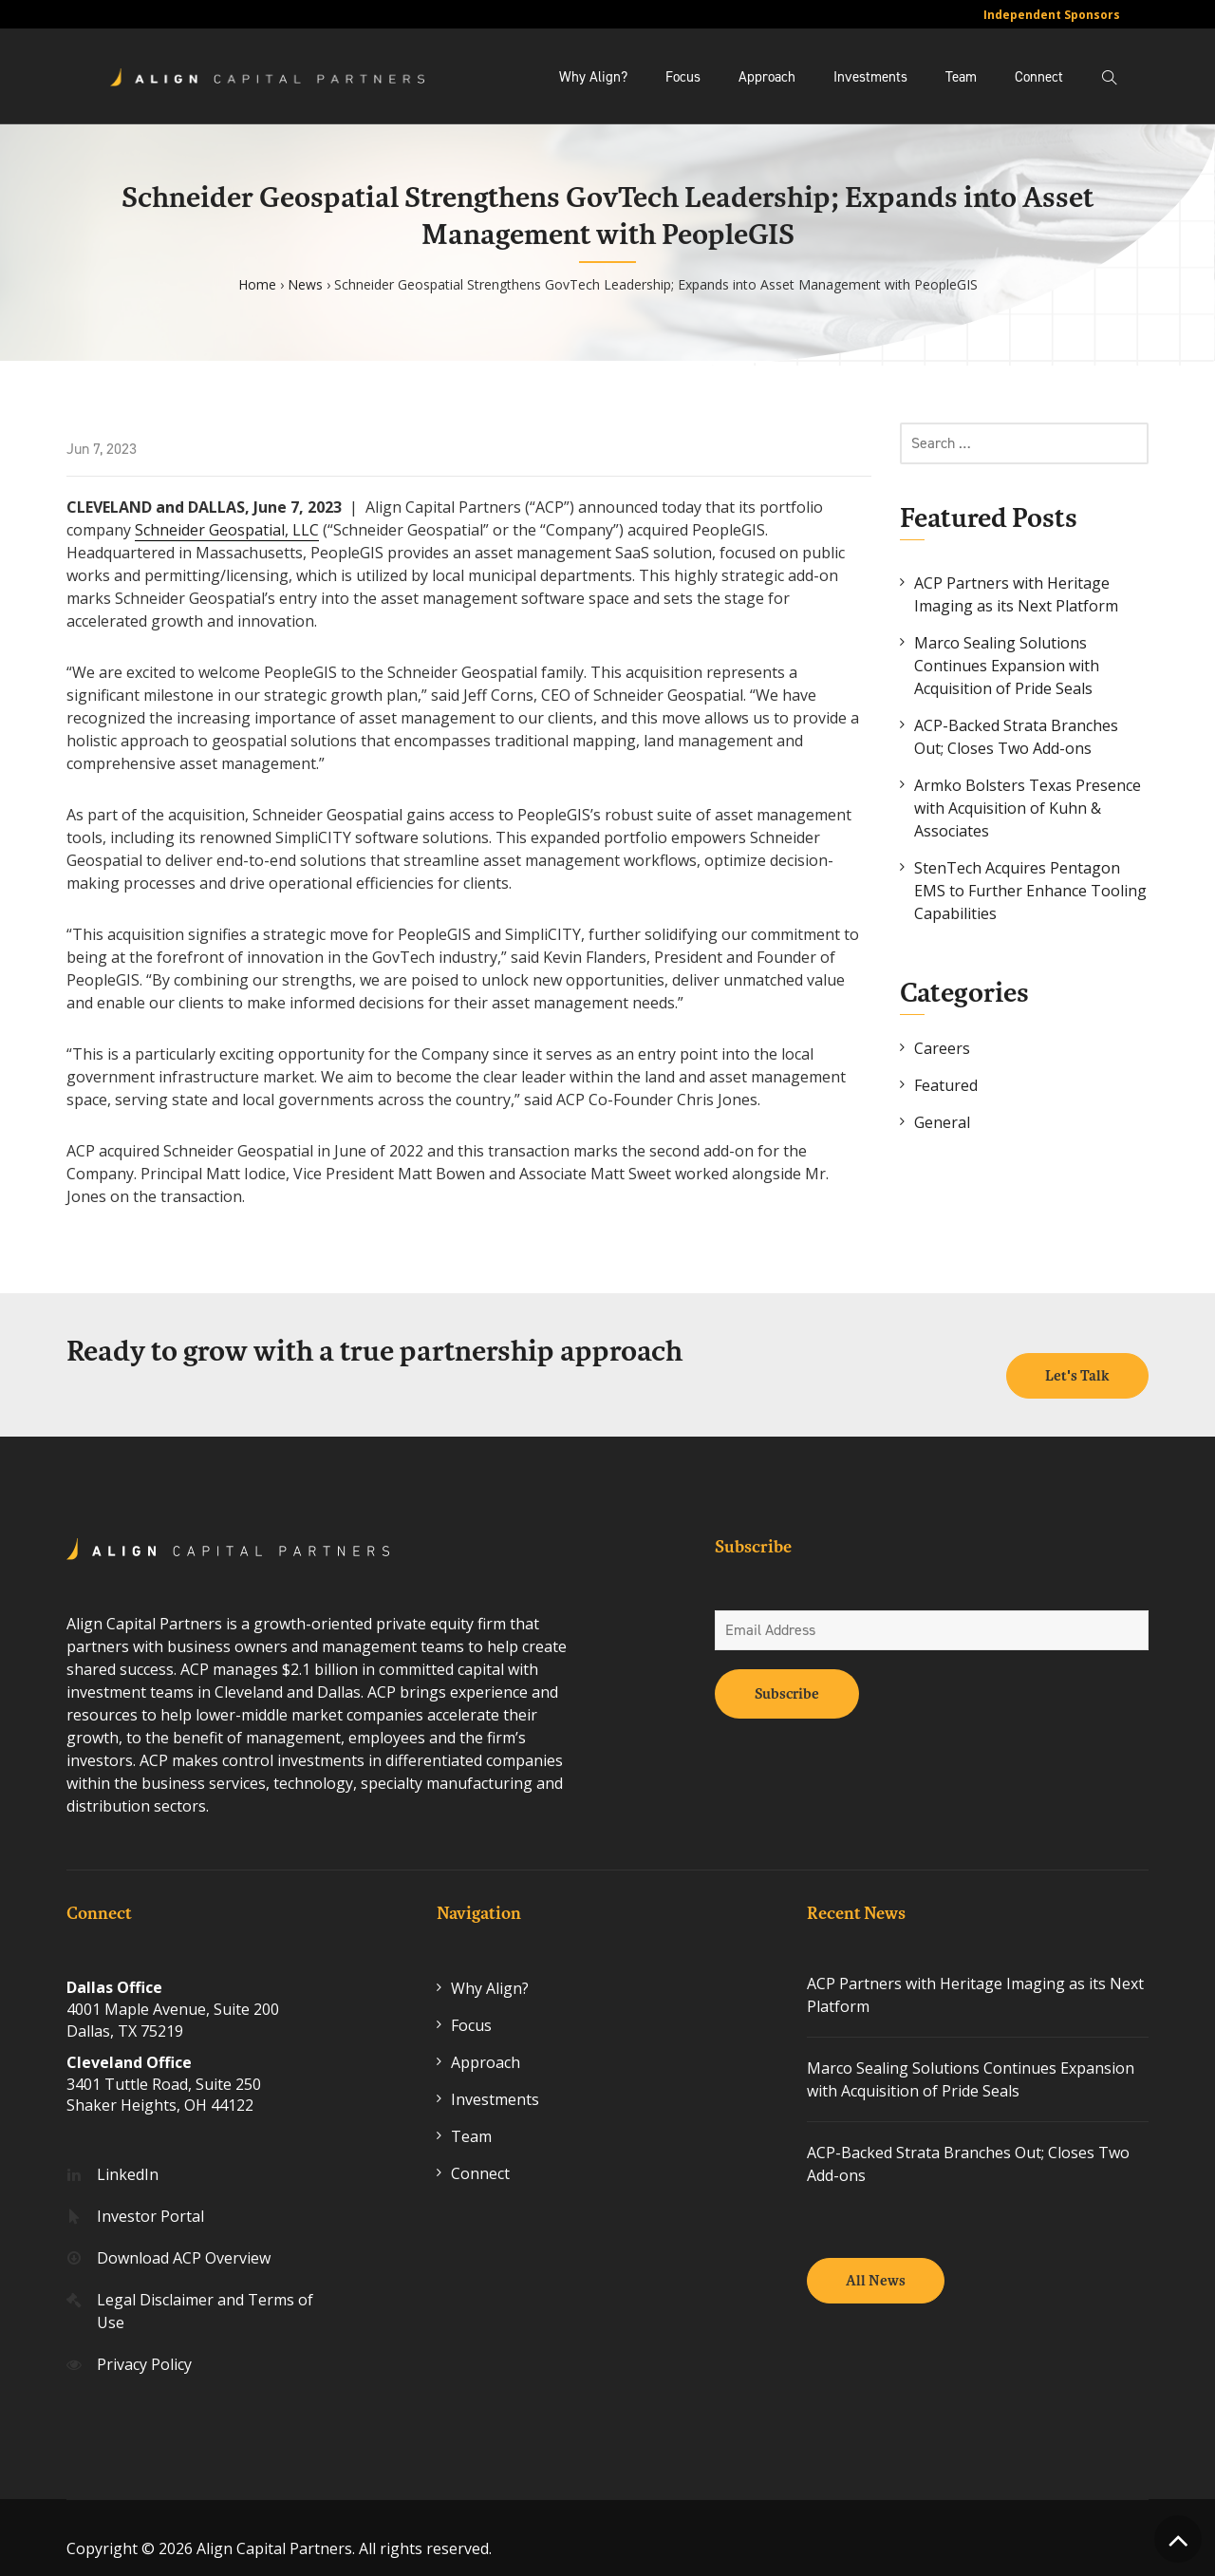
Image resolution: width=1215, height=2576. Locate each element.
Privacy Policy (144, 2342)
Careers (942, 1048)
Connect (1039, 76)
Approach (766, 76)
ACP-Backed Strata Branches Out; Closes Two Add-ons (1016, 737)
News (305, 284)
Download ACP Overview (184, 2236)
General (942, 1122)
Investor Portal (150, 2194)
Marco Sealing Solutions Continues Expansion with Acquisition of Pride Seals (1006, 665)
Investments (870, 76)
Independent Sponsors (1051, 15)
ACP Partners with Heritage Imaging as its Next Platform (1016, 594)
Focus (683, 76)
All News (876, 2258)
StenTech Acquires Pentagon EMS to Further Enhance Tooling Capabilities (1030, 890)
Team (961, 76)
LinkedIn (128, 2152)
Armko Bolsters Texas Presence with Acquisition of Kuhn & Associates (1027, 808)
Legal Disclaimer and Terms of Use (205, 2289)
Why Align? (593, 76)
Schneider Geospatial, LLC (227, 529)
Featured (946, 1085)
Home (257, 284)
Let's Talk (1077, 1354)
